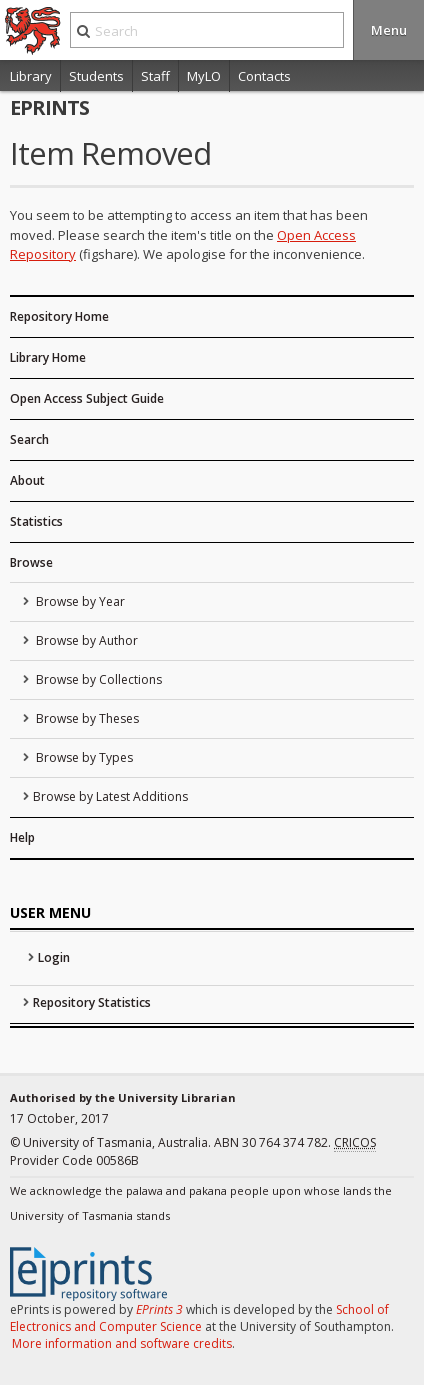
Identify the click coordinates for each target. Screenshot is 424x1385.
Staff (155, 76)
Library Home (48, 357)
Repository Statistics (92, 1002)
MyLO (204, 76)
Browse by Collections (97, 679)
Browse (31, 562)
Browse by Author (85, 640)
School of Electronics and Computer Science (199, 1318)
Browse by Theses (86, 718)
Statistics (36, 521)
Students (96, 76)
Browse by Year (79, 601)
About (27, 480)
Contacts (264, 76)
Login (54, 957)
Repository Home (59, 316)
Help (22, 837)
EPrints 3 (159, 1309)
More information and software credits (122, 1343)
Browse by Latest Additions (110, 796)
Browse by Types (83, 757)
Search (29, 439)
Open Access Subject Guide (87, 398)
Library (31, 76)
